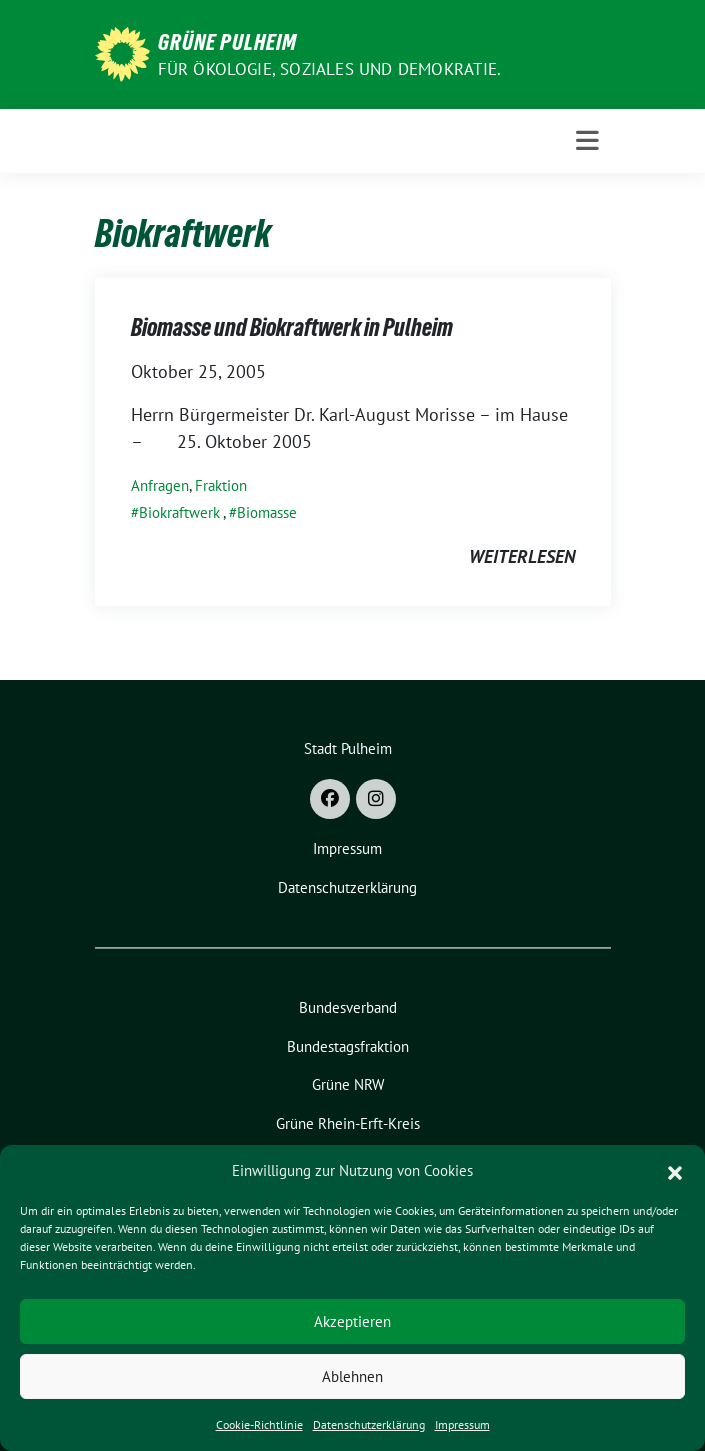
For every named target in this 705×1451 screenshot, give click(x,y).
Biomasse (267, 512)
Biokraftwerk (179, 512)
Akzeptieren (352, 1321)
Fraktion (221, 485)
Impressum (462, 1424)
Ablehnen (352, 1376)
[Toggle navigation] (587, 141)
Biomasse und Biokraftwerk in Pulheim (292, 327)
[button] (675, 1171)
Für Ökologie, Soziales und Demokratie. (330, 69)
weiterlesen (522, 556)
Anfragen (160, 485)
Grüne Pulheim (227, 42)
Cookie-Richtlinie (259, 1424)
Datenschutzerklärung (369, 1424)
